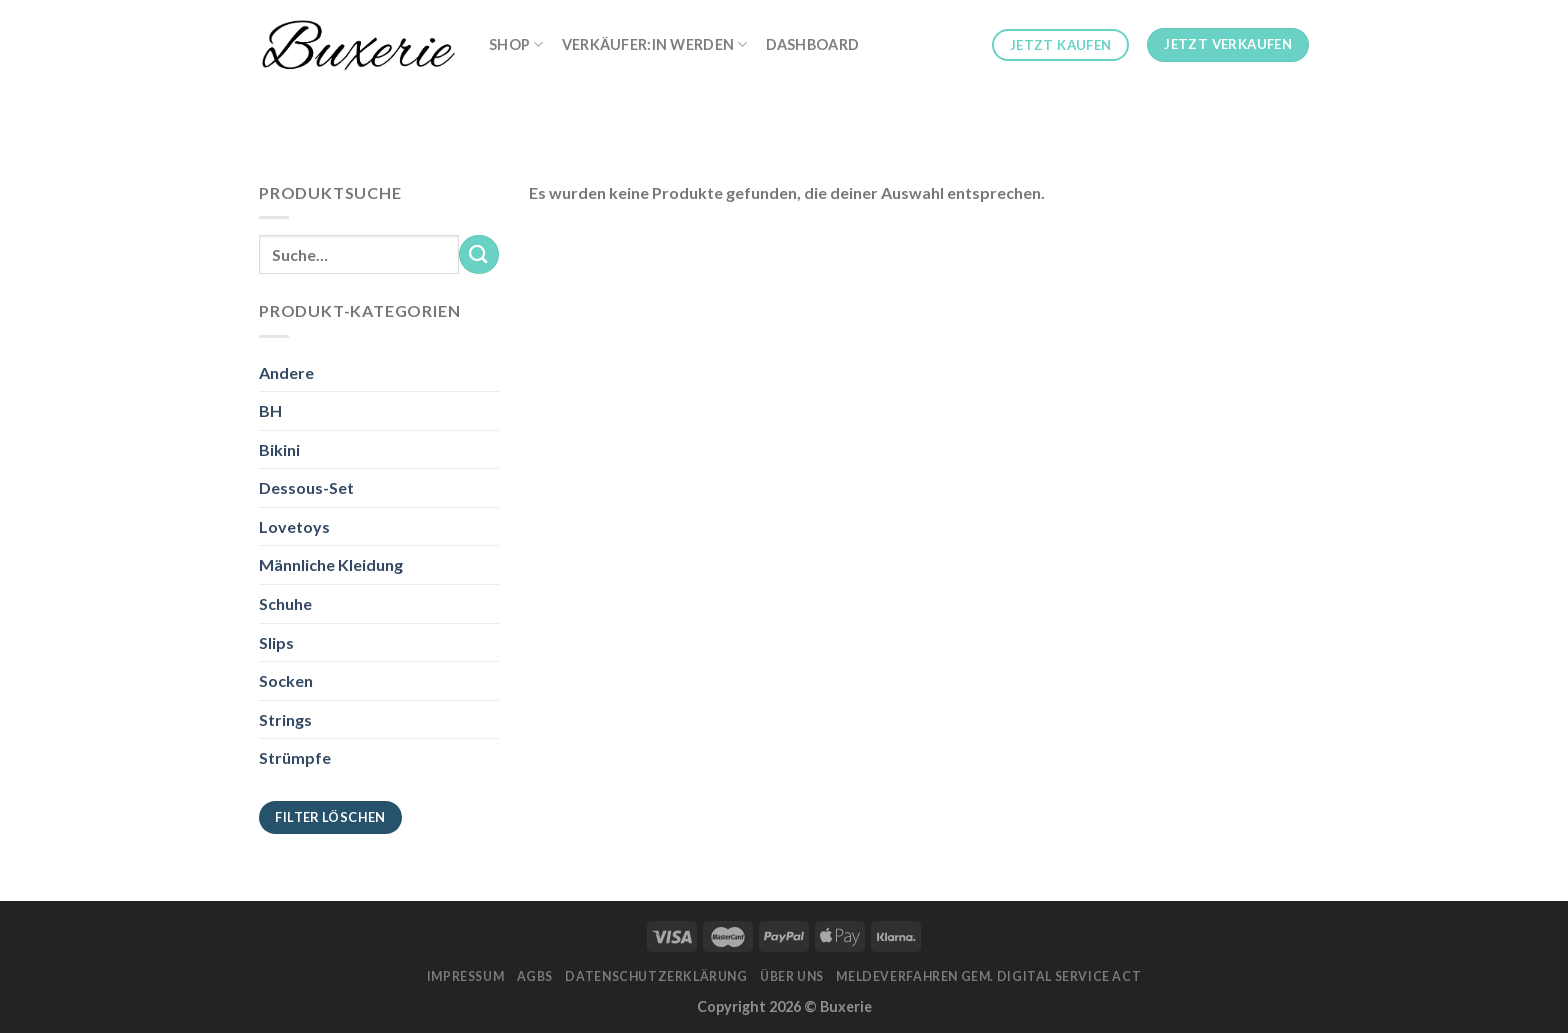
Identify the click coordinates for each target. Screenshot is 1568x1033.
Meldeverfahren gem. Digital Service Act (988, 976)
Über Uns (792, 976)
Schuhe (285, 603)
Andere (286, 372)
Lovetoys (294, 526)
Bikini (279, 449)
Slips (276, 642)
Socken (286, 680)
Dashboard (813, 44)
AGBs (535, 976)
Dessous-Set (306, 487)
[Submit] (479, 254)
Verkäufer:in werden (655, 44)
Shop (516, 44)
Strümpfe (295, 757)
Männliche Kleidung (331, 564)
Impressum (466, 976)
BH (270, 410)
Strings (285, 719)
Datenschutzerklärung (656, 976)
